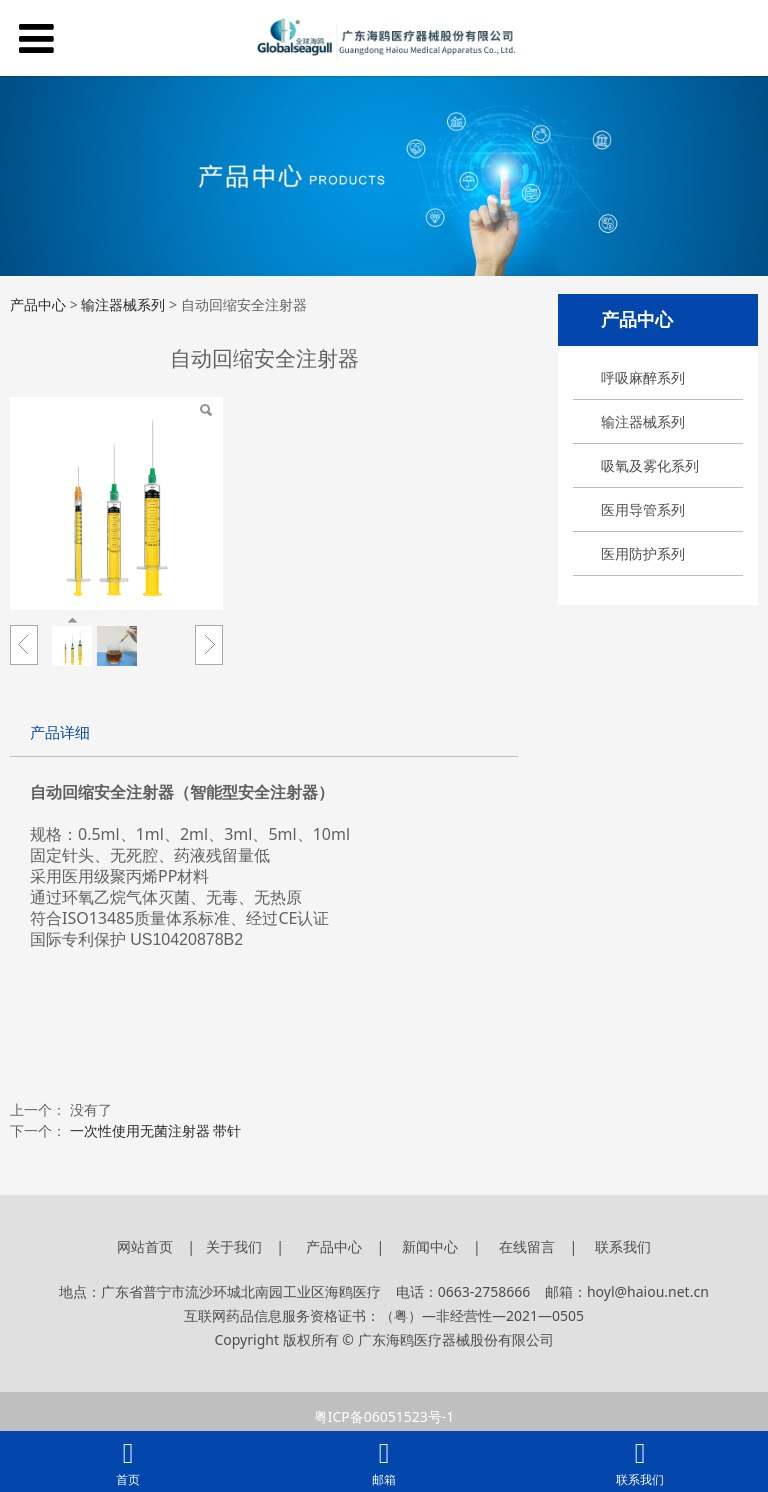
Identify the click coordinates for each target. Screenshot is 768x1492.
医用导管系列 (643, 509)
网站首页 (145, 1246)
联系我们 (623, 1246)
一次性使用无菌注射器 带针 (157, 1130)
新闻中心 (430, 1246)
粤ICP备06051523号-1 (384, 1416)
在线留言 (527, 1246)
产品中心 (38, 304)
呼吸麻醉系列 (643, 377)
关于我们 (236, 1246)
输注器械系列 (643, 421)
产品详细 (60, 732)
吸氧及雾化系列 (650, 465)
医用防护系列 (643, 553)
